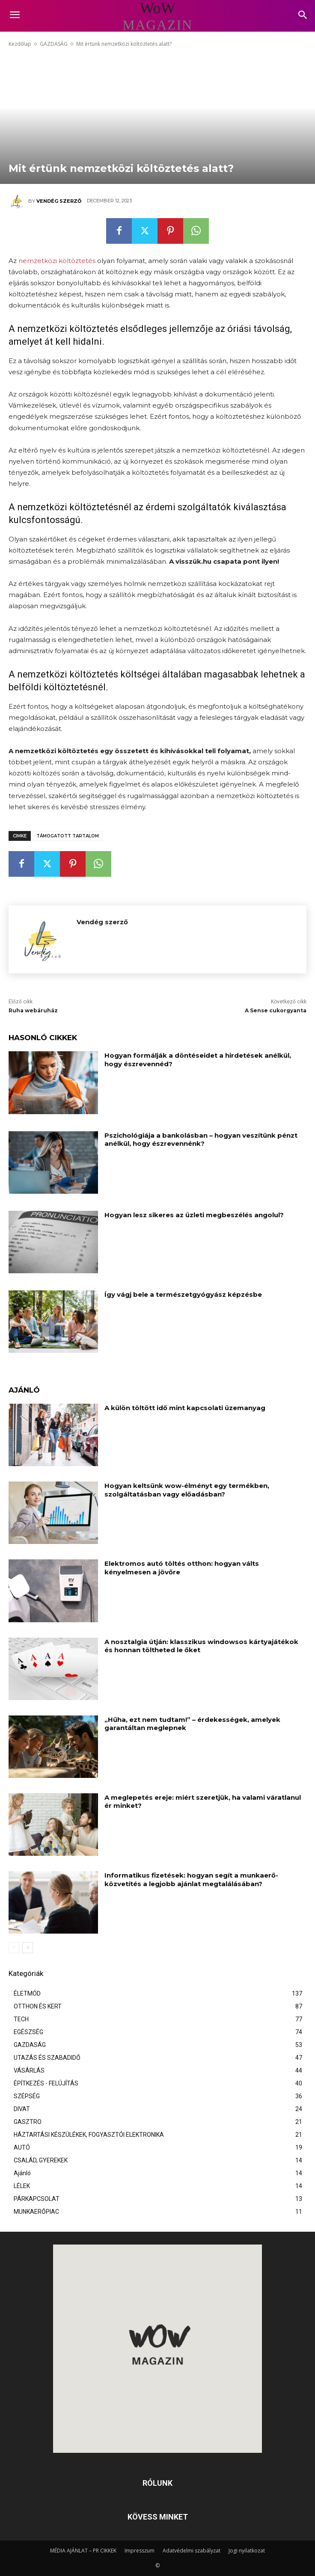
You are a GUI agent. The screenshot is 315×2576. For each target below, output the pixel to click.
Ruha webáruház (33, 1010)
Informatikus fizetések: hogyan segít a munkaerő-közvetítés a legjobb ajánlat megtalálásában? (191, 1879)
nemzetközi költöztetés (56, 261)
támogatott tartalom (67, 836)
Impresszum (140, 2550)
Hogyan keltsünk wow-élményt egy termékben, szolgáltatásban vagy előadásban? (186, 1490)
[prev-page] (14, 1947)
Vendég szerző (58, 201)
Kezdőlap (20, 43)
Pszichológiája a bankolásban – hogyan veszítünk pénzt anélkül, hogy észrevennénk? (200, 1139)
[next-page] (27, 1947)
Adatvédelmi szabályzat (191, 2550)
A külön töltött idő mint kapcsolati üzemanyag (184, 1408)
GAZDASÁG (54, 43)
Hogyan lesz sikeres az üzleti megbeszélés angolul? (194, 1215)
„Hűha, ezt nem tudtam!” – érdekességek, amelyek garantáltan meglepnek (192, 1723)
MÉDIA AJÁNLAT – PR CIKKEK (83, 2550)
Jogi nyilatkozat (247, 2550)
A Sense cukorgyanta (275, 1010)
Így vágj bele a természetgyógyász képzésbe (183, 1294)
